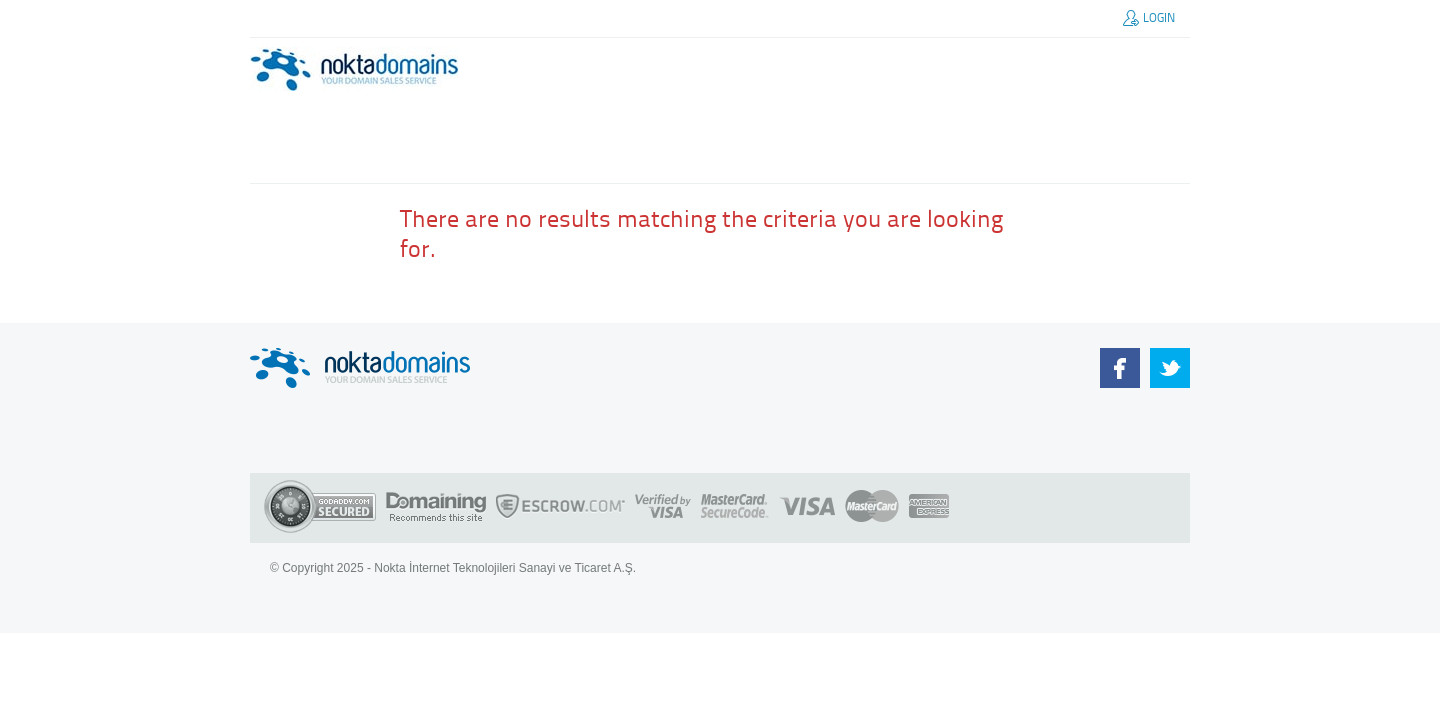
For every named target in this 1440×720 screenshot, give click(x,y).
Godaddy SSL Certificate (320, 508)
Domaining (436, 508)
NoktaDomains (1120, 368)
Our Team (1170, 368)
